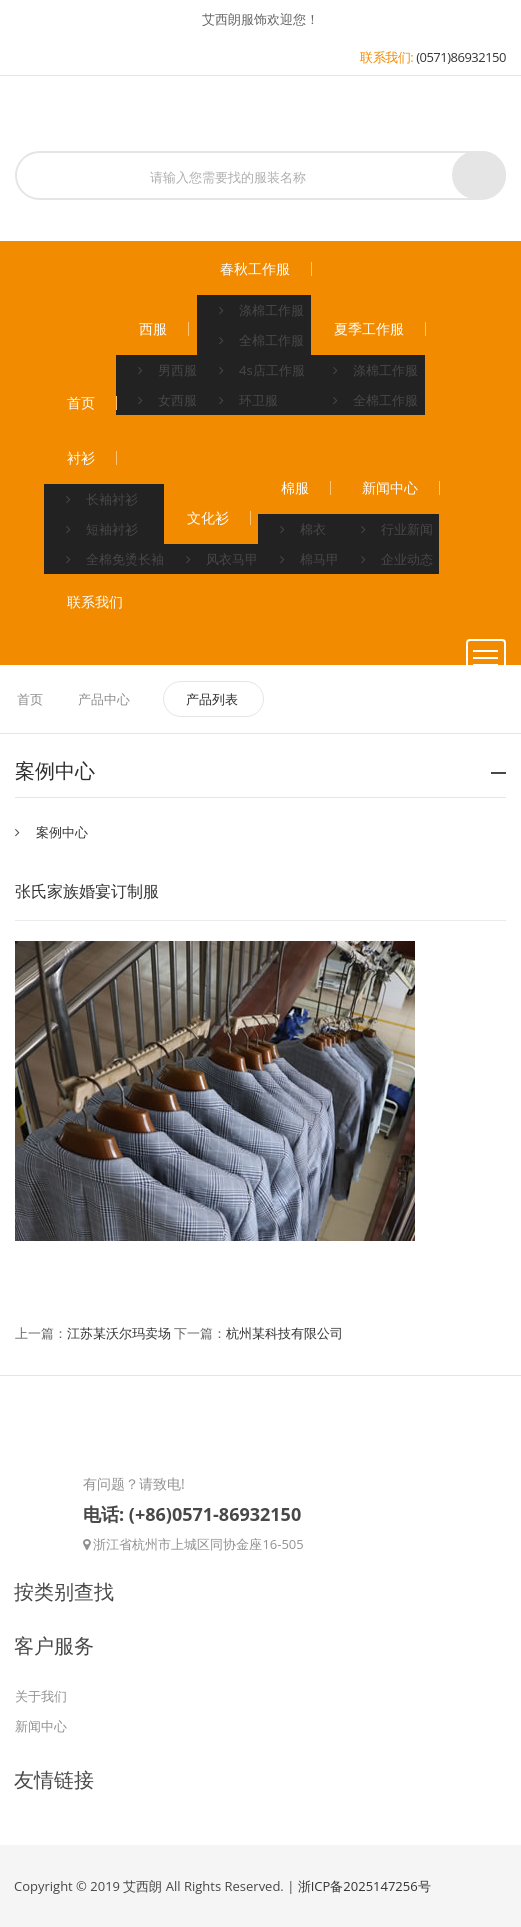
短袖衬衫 (102, 529)
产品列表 (213, 699)
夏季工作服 (369, 329)
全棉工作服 (261, 340)
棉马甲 (309, 559)
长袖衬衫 (102, 499)
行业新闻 (397, 529)
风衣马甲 (222, 559)
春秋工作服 (255, 269)
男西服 (167, 370)
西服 (153, 329)
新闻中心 (390, 488)
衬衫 (81, 458)
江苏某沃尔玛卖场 (119, 1333)
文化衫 (208, 518)
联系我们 (95, 602)
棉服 (295, 488)
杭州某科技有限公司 (284, 1333)
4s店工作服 (262, 370)
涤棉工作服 (261, 310)
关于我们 (41, 1696)
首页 (81, 403)
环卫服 (248, 400)
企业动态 (397, 559)
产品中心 (104, 699)
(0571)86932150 (461, 57)
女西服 (167, 400)
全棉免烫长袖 (115, 559)
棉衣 (303, 529)
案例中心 (62, 832)
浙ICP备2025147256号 (364, 1886)
